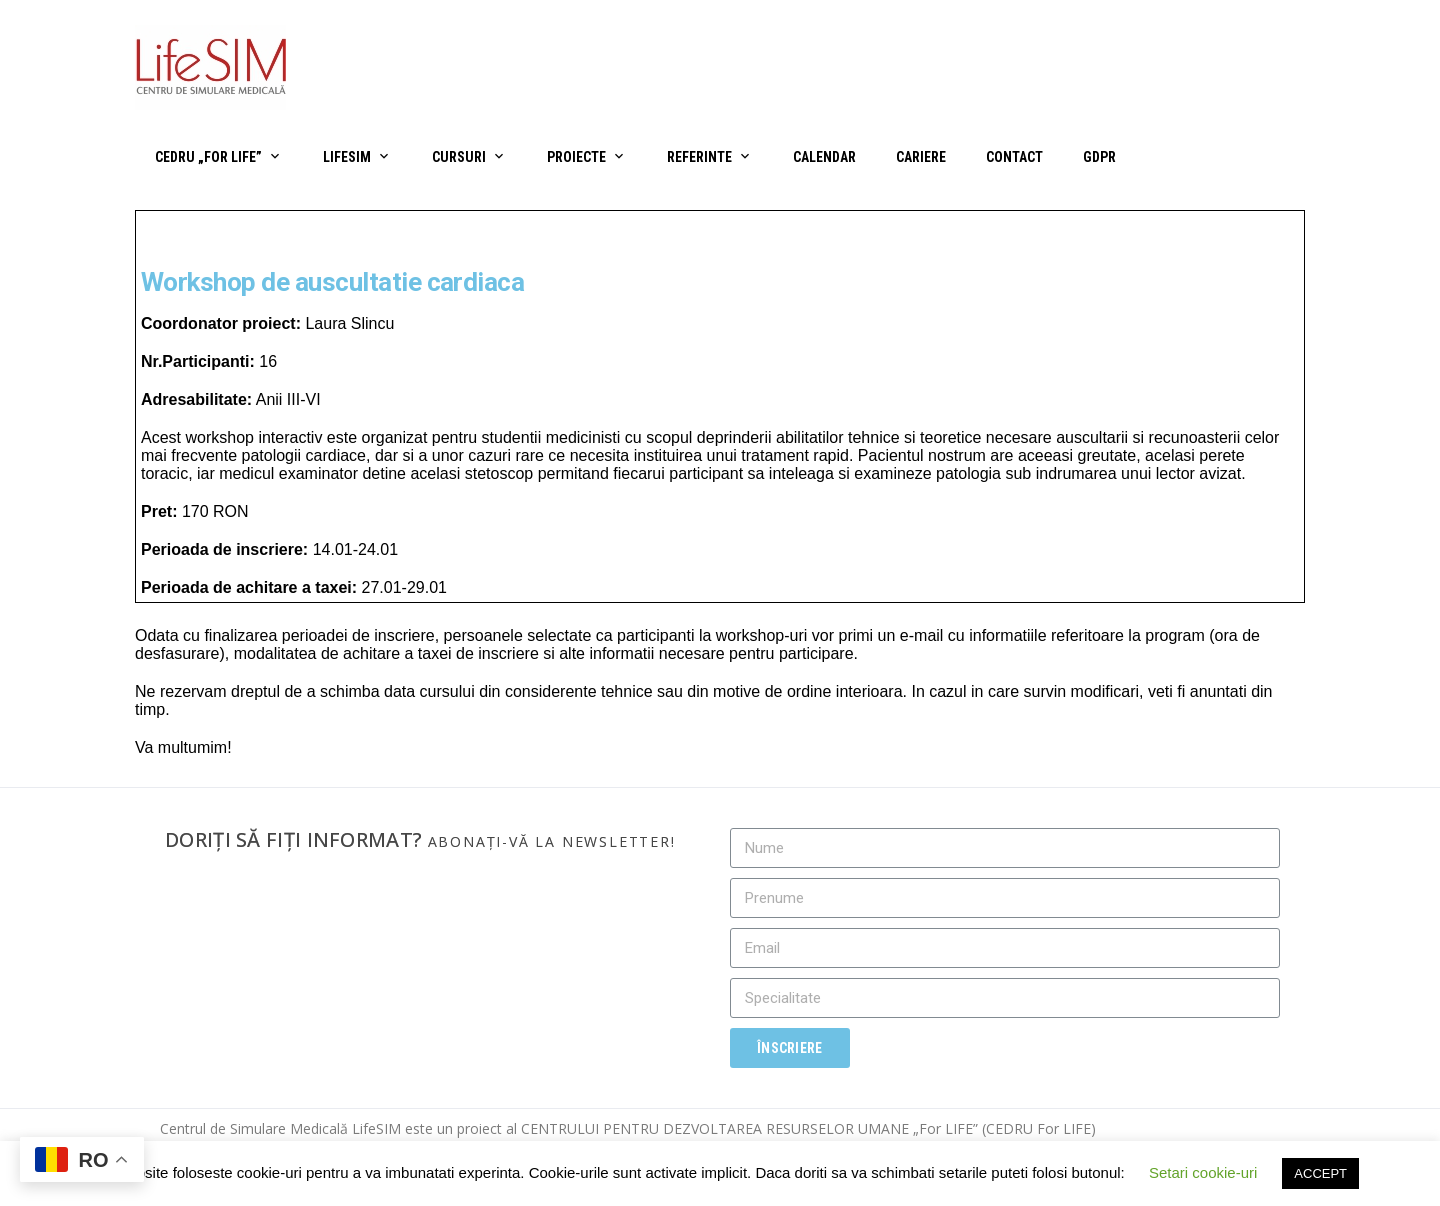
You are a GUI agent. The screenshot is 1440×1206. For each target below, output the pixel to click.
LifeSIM (347, 157)
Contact (1014, 157)
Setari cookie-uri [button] (1203, 1172)
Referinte (699, 157)
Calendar (824, 157)
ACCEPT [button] (1320, 1173)
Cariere (921, 157)
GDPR (1099, 157)
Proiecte (576, 157)
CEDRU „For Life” (208, 157)
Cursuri (459, 157)
